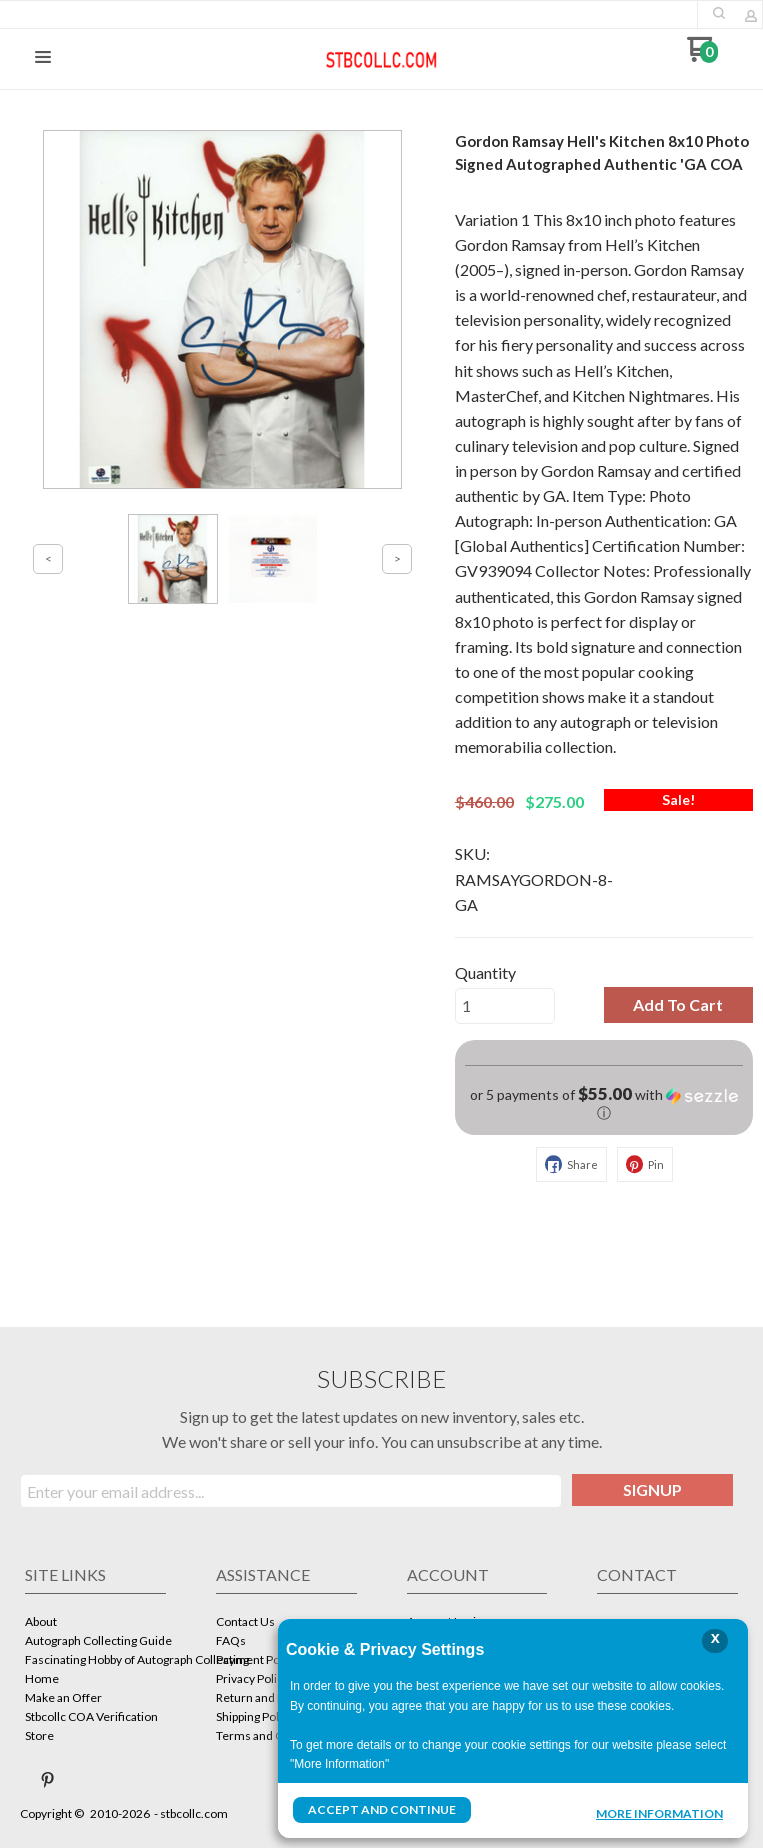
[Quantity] (505, 1006)
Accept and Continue (382, 1809)
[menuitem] (95, 1623)
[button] (719, 13)
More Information (659, 1812)
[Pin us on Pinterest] (48, 1780)
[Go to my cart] (702, 56)
